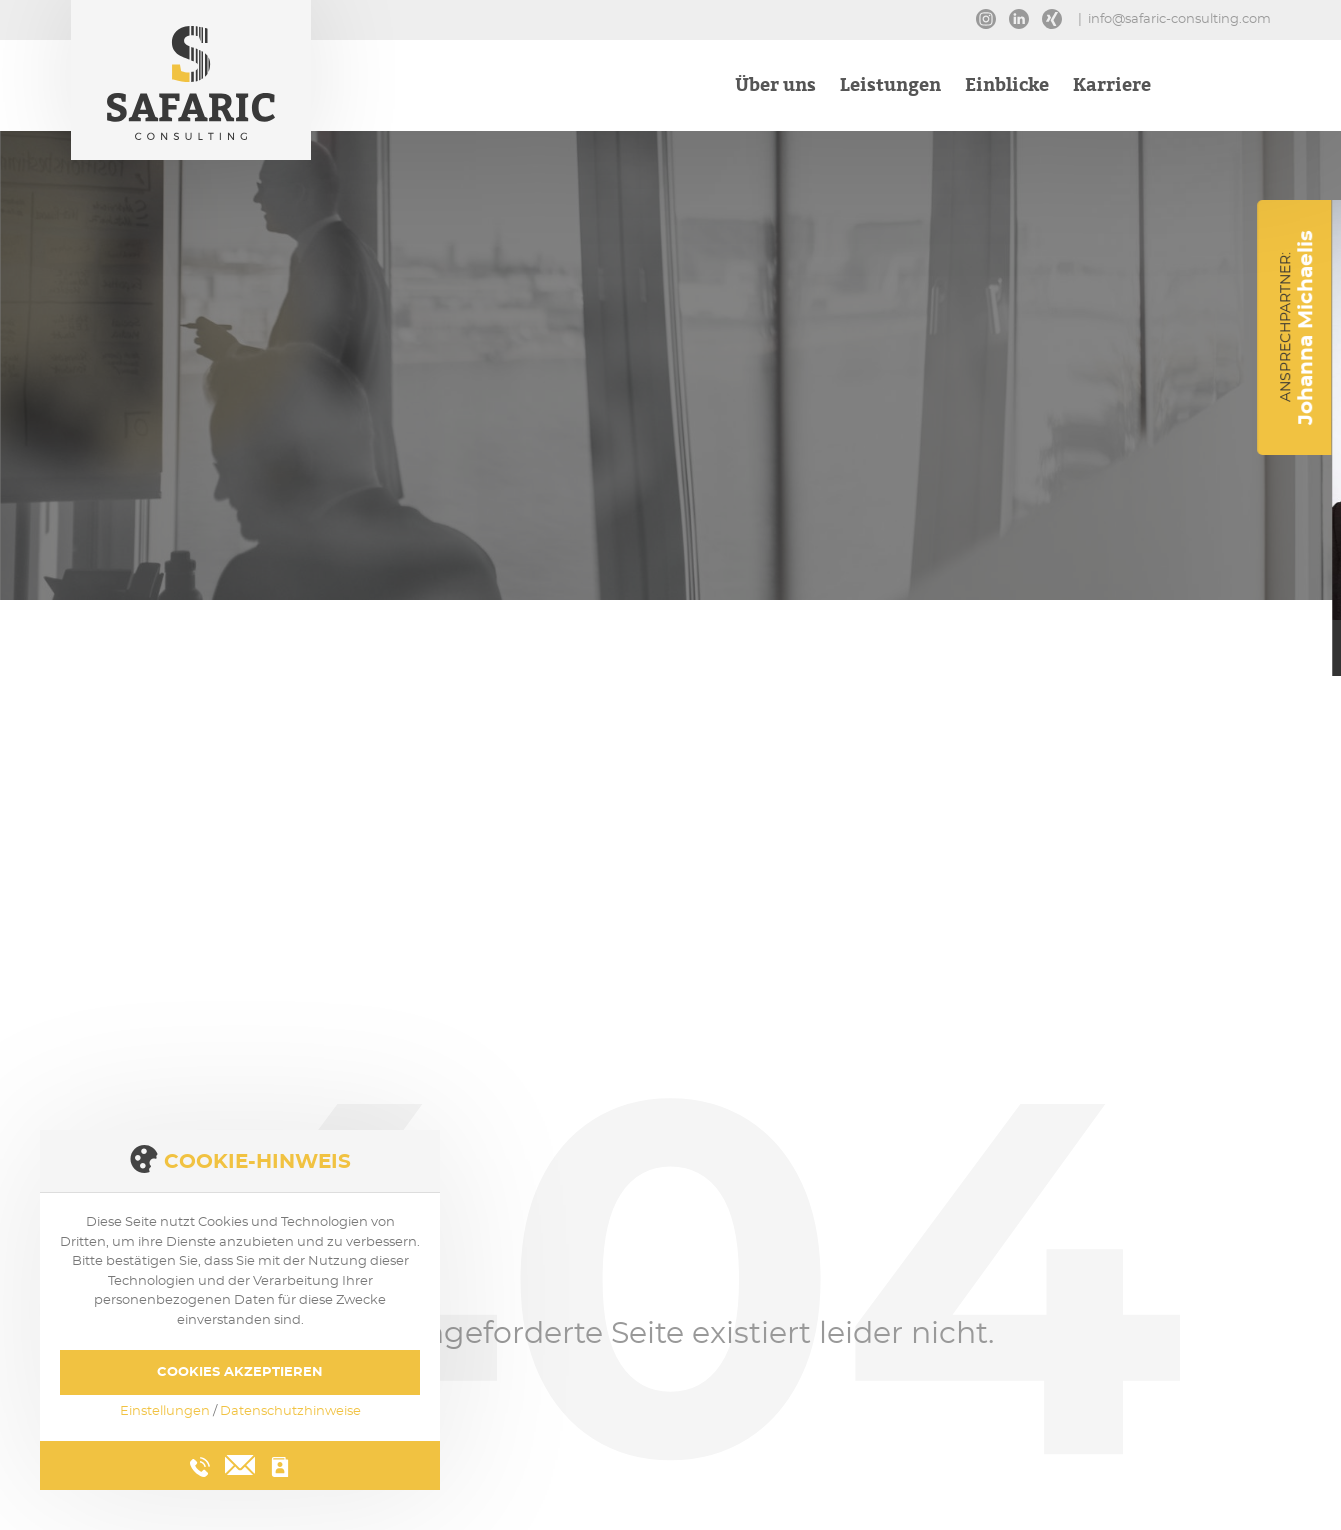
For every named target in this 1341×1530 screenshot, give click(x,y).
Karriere (1112, 87)
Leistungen (890, 87)
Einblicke (1007, 87)
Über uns (775, 87)
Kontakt (1222, 87)
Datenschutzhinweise (290, 1411)
